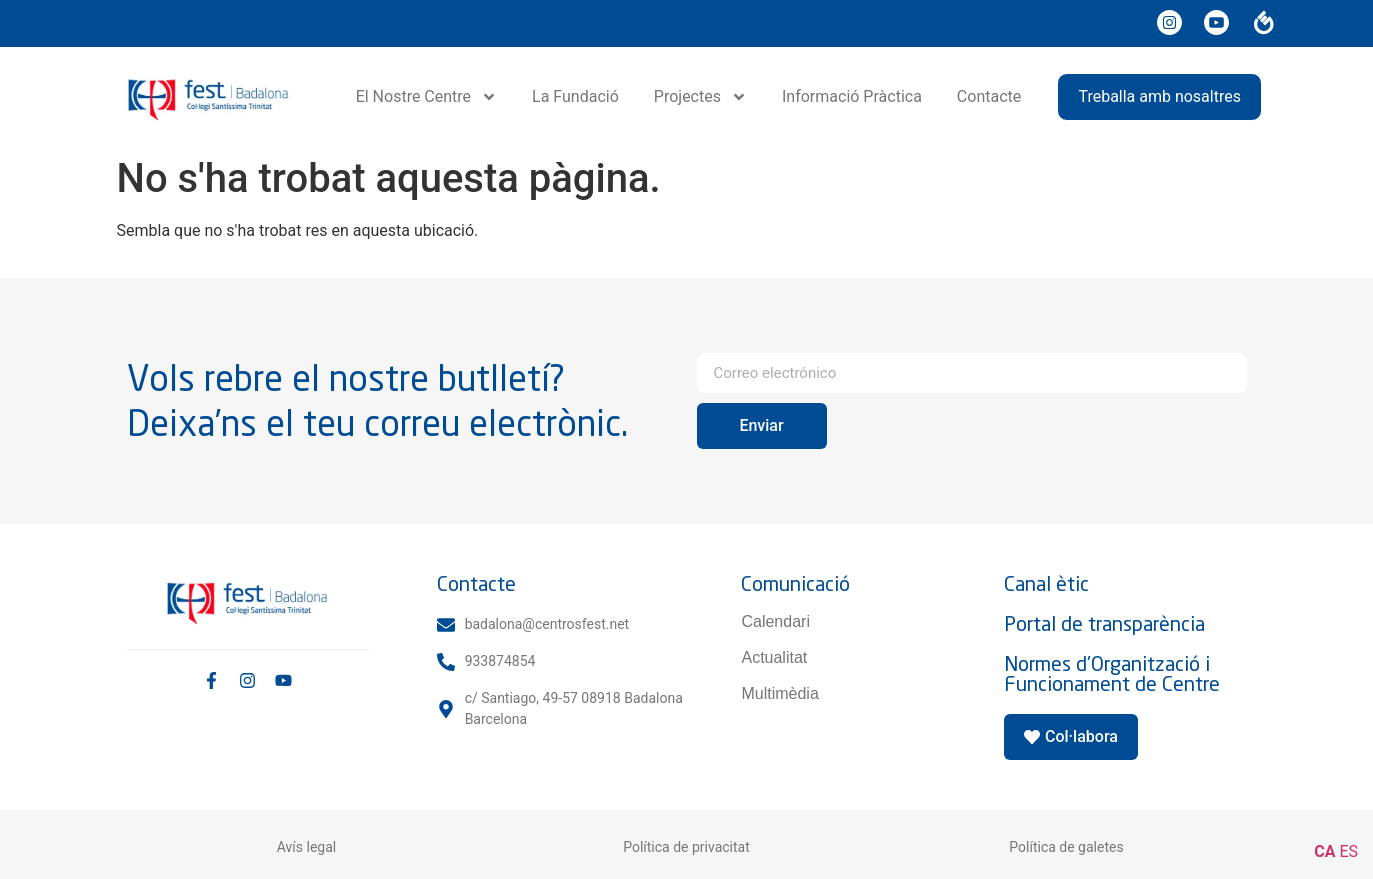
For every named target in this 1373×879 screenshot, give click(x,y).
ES (1348, 851)
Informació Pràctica (852, 96)
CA (1324, 851)
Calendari (775, 621)
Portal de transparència (1104, 623)
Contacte (989, 96)
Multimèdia (779, 693)
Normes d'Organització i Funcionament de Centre (1112, 673)
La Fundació (575, 96)
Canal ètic (1046, 583)
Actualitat (774, 657)
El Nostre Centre (426, 97)
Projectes (700, 97)
